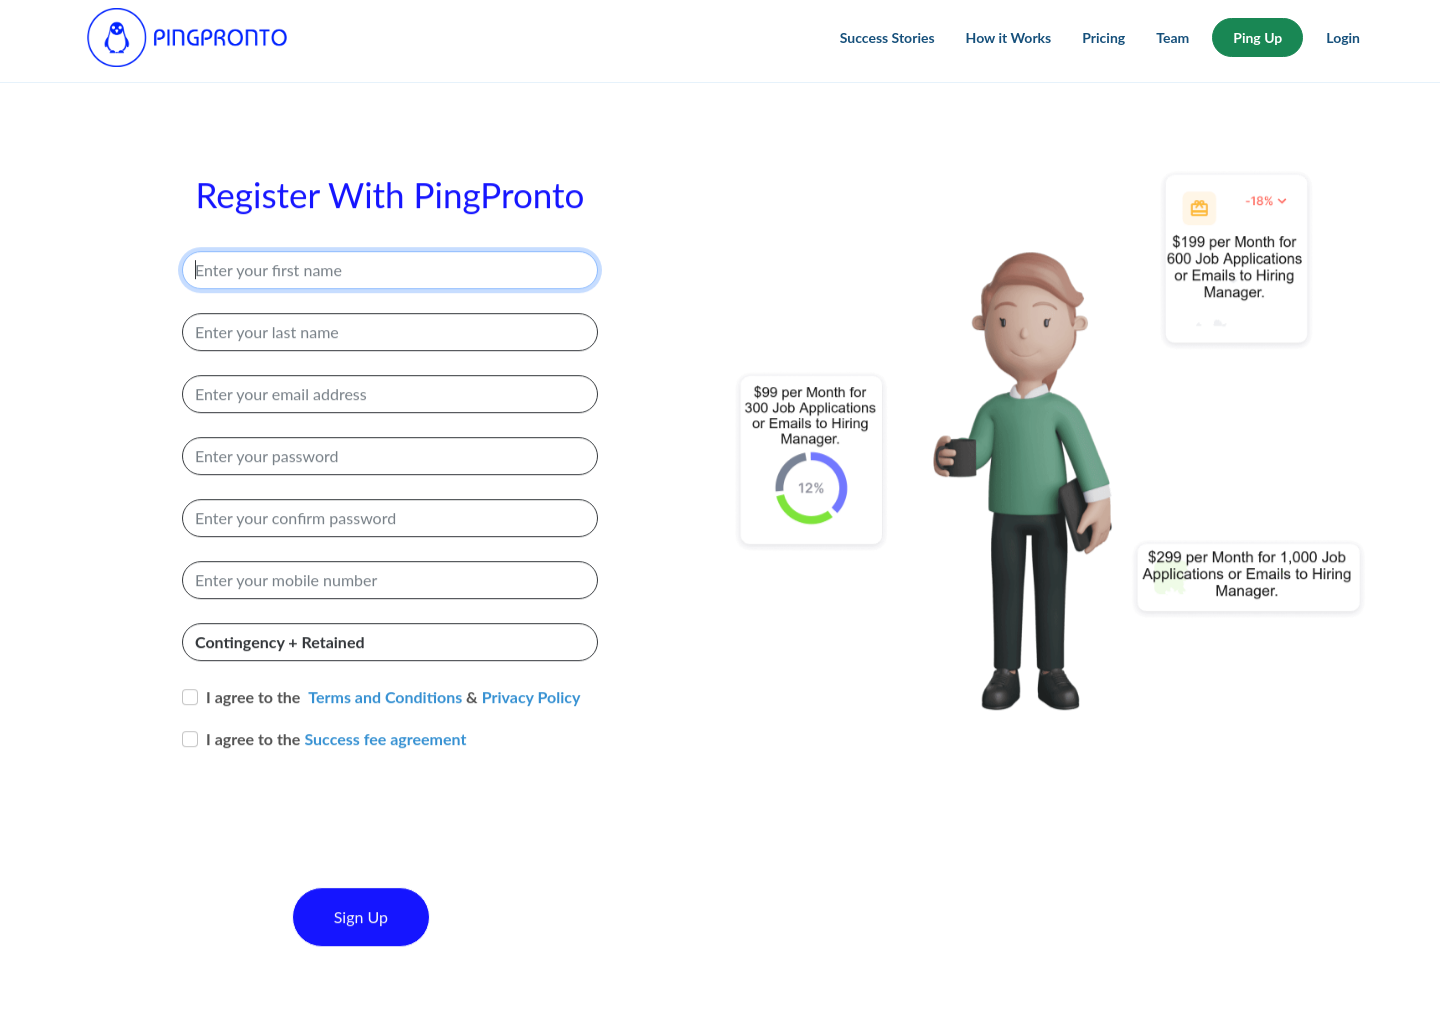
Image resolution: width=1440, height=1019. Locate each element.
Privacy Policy (531, 711)
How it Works (1009, 37)
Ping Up (1257, 37)
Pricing (1103, 37)
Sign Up (361, 931)
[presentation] (334, 847)
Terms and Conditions (385, 711)
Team (1172, 37)
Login (1343, 37)
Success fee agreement (385, 753)
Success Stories (887, 37)
